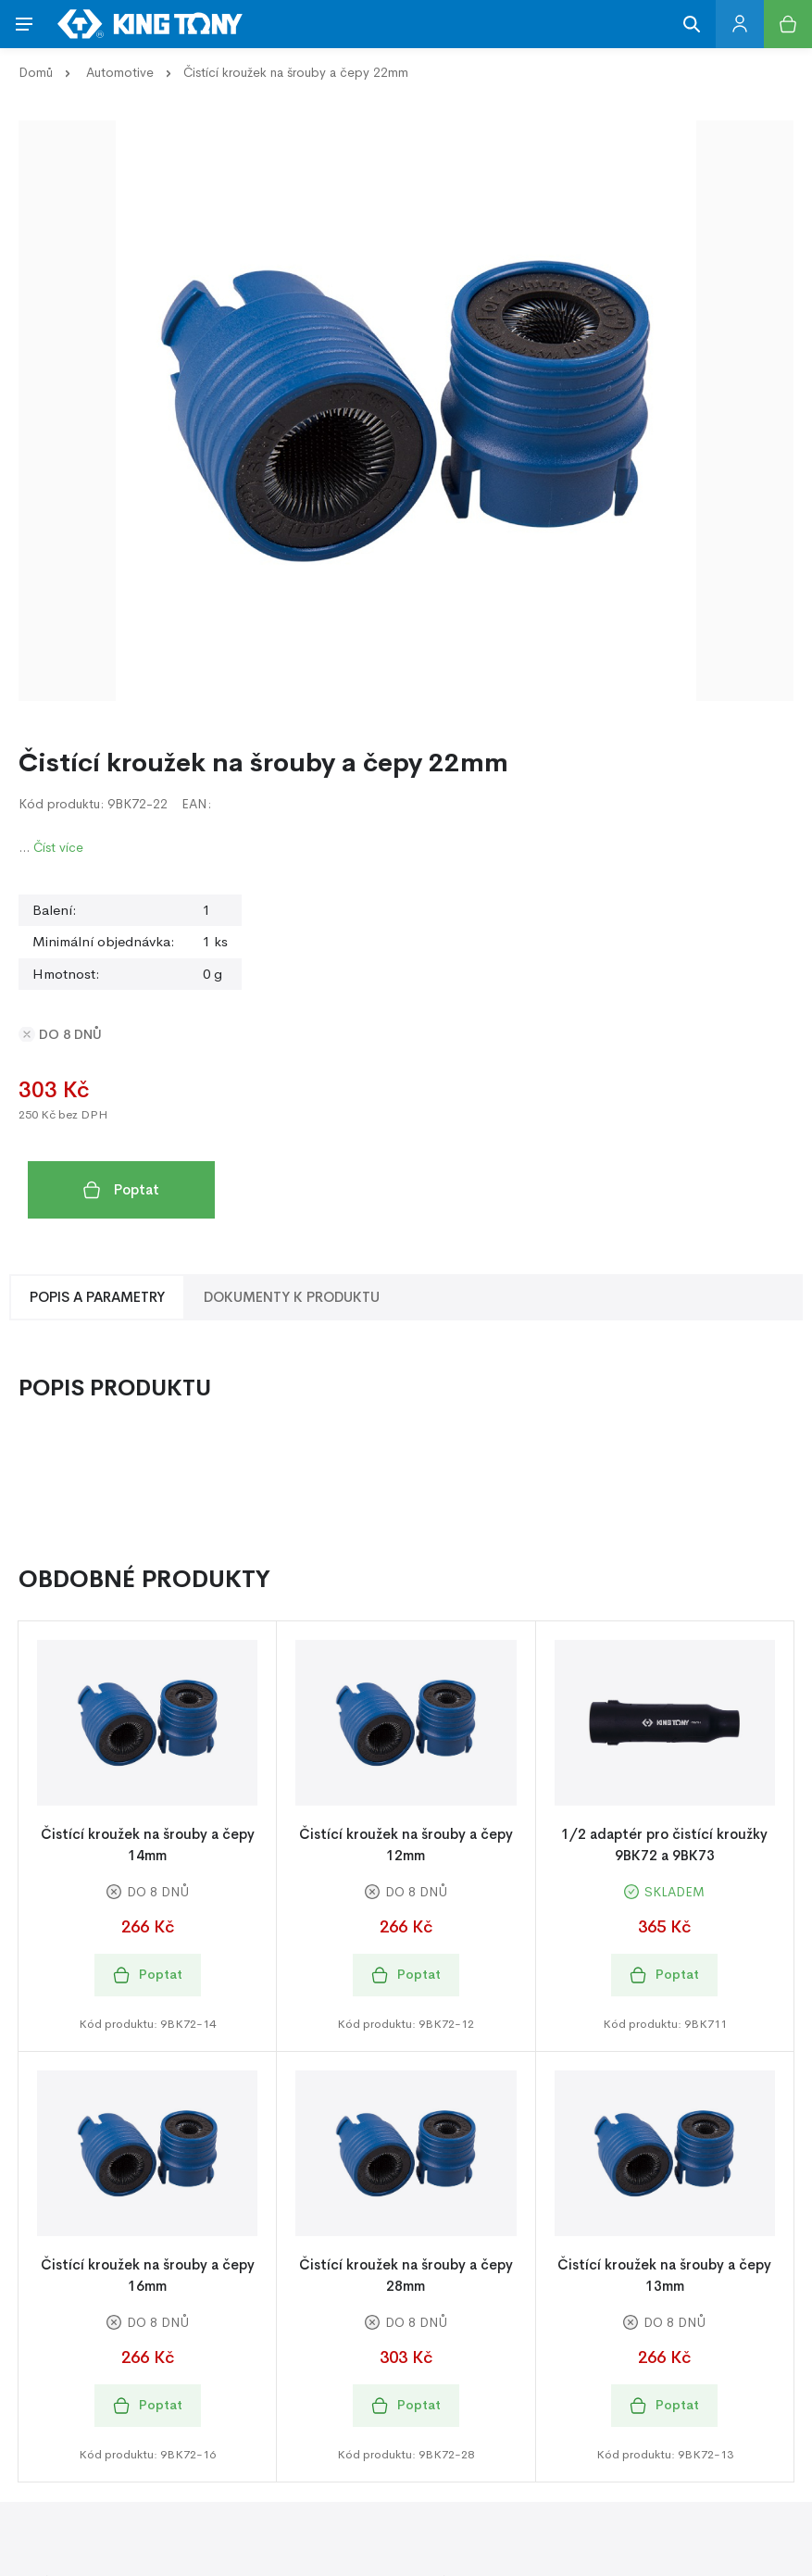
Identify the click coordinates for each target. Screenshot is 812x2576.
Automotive (120, 72)
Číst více (58, 847)
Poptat (121, 1190)
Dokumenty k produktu (292, 1297)
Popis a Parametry (97, 1297)
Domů (36, 72)
